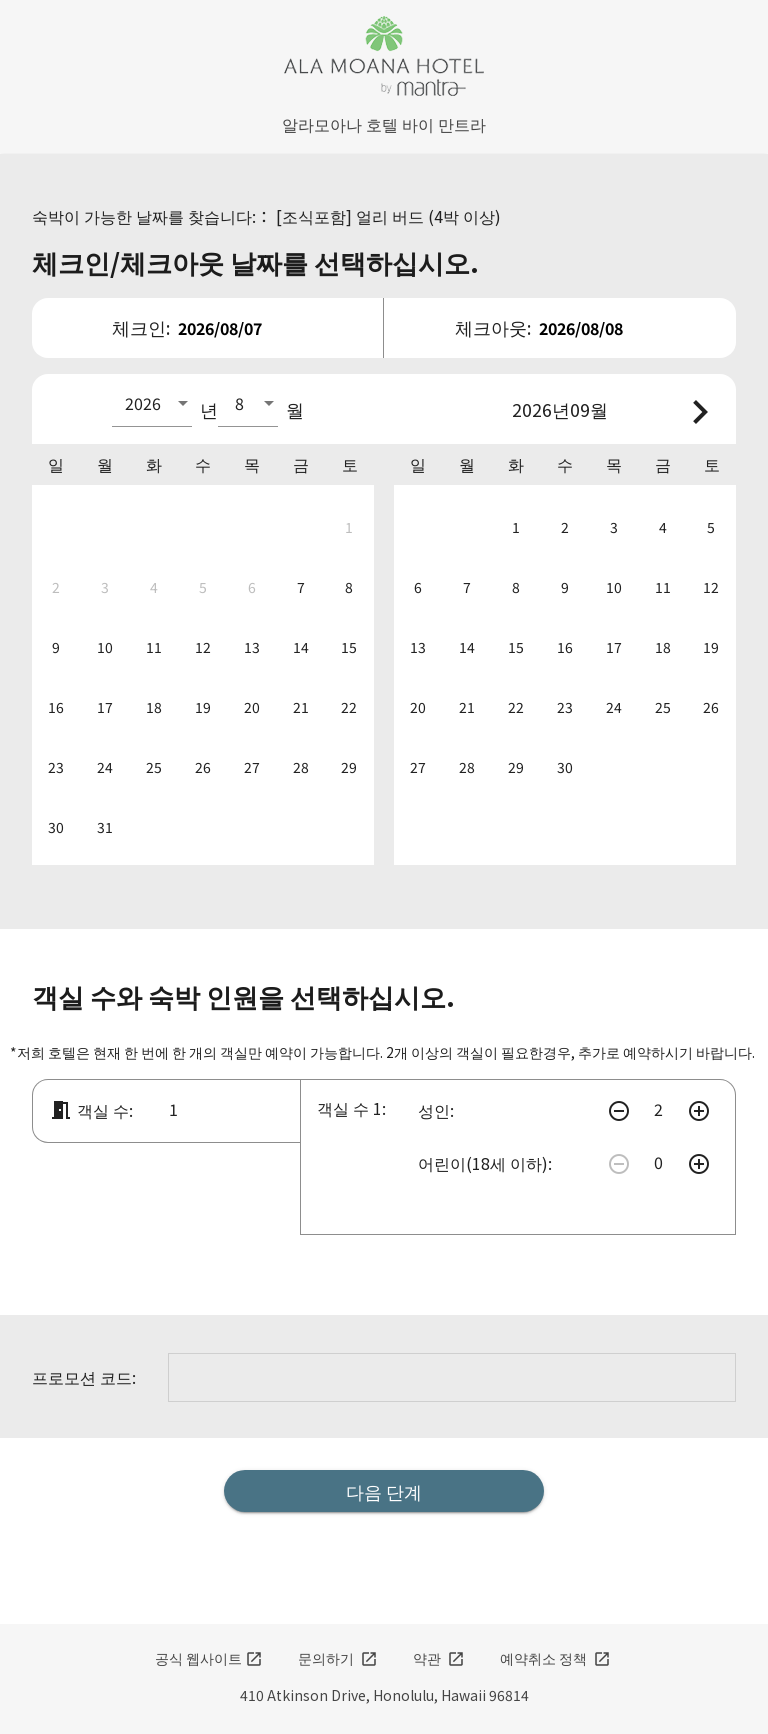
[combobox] (152, 403)
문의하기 (338, 1658)
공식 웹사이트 (209, 1658)
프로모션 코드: (84, 1377)
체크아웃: (493, 327)
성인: (436, 1110)
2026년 (541, 409)
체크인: (141, 327)
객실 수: (91, 1110)
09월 (589, 409)
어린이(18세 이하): (485, 1163)
